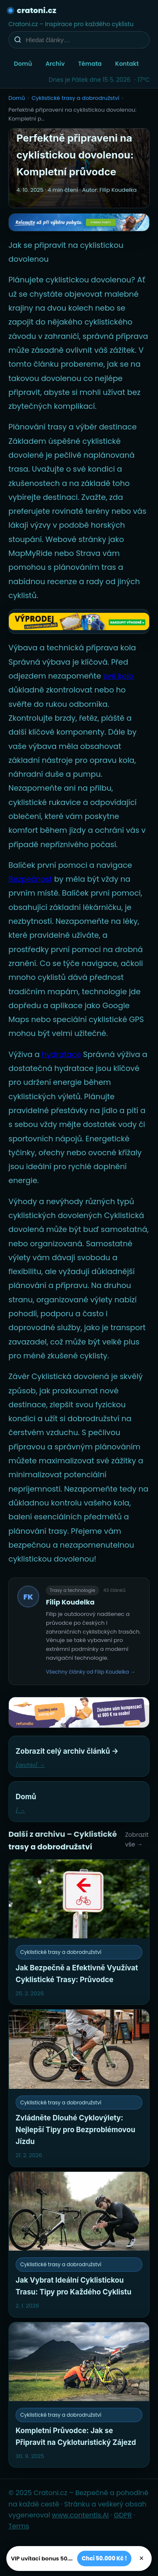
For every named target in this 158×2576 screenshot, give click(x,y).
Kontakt (127, 63)
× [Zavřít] (141, 2558)
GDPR (123, 2515)
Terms (18, 2526)
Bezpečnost (30, 879)
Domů (23, 63)
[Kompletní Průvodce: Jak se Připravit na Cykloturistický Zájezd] (79, 2395)
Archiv (55, 63)
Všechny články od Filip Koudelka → (90, 1671)
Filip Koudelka (70, 1602)
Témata (90, 63)
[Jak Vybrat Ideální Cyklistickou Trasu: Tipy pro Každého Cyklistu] (79, 2244)
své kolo (118, 676)
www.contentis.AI (80, 2515)
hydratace (61, 1054)
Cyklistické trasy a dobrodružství (75, 98)
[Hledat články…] (84, 40)
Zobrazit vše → (137, 1839)
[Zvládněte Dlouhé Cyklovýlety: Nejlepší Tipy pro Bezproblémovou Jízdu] (79, 2088)
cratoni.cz (36, 10)
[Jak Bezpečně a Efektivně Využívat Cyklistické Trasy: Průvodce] (79, 1932)
